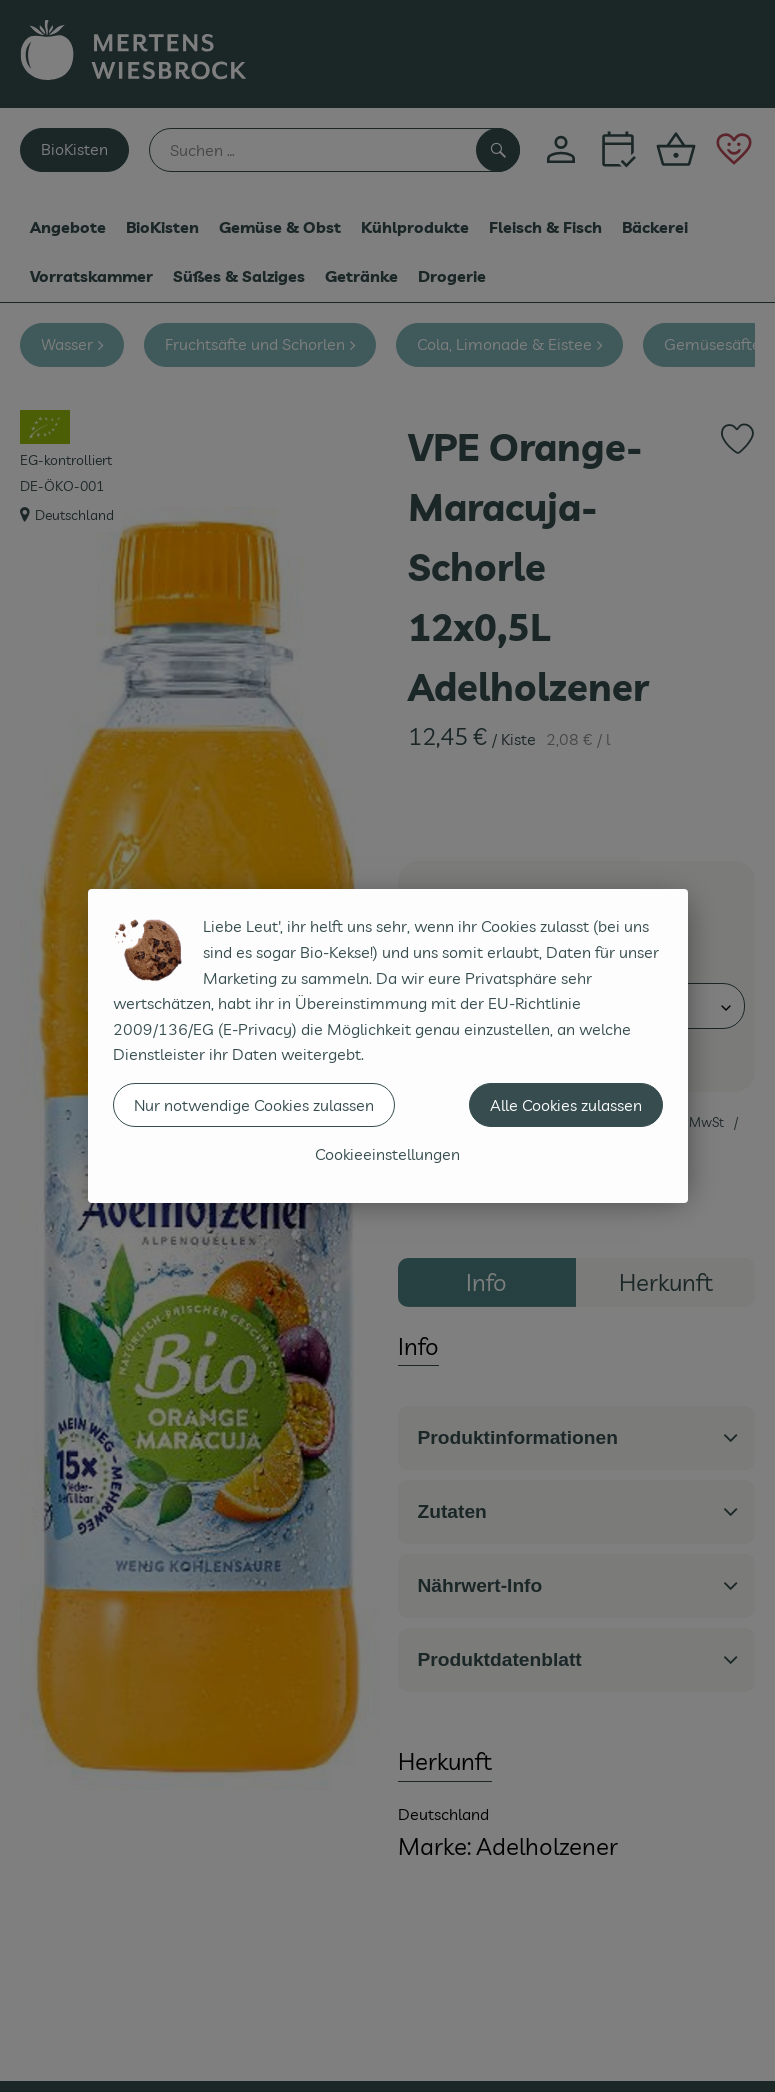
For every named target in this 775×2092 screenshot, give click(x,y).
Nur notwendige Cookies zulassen (254, 1105)
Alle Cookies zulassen (566, 1105)
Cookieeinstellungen (387, 1154)
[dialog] (387, 1046)
